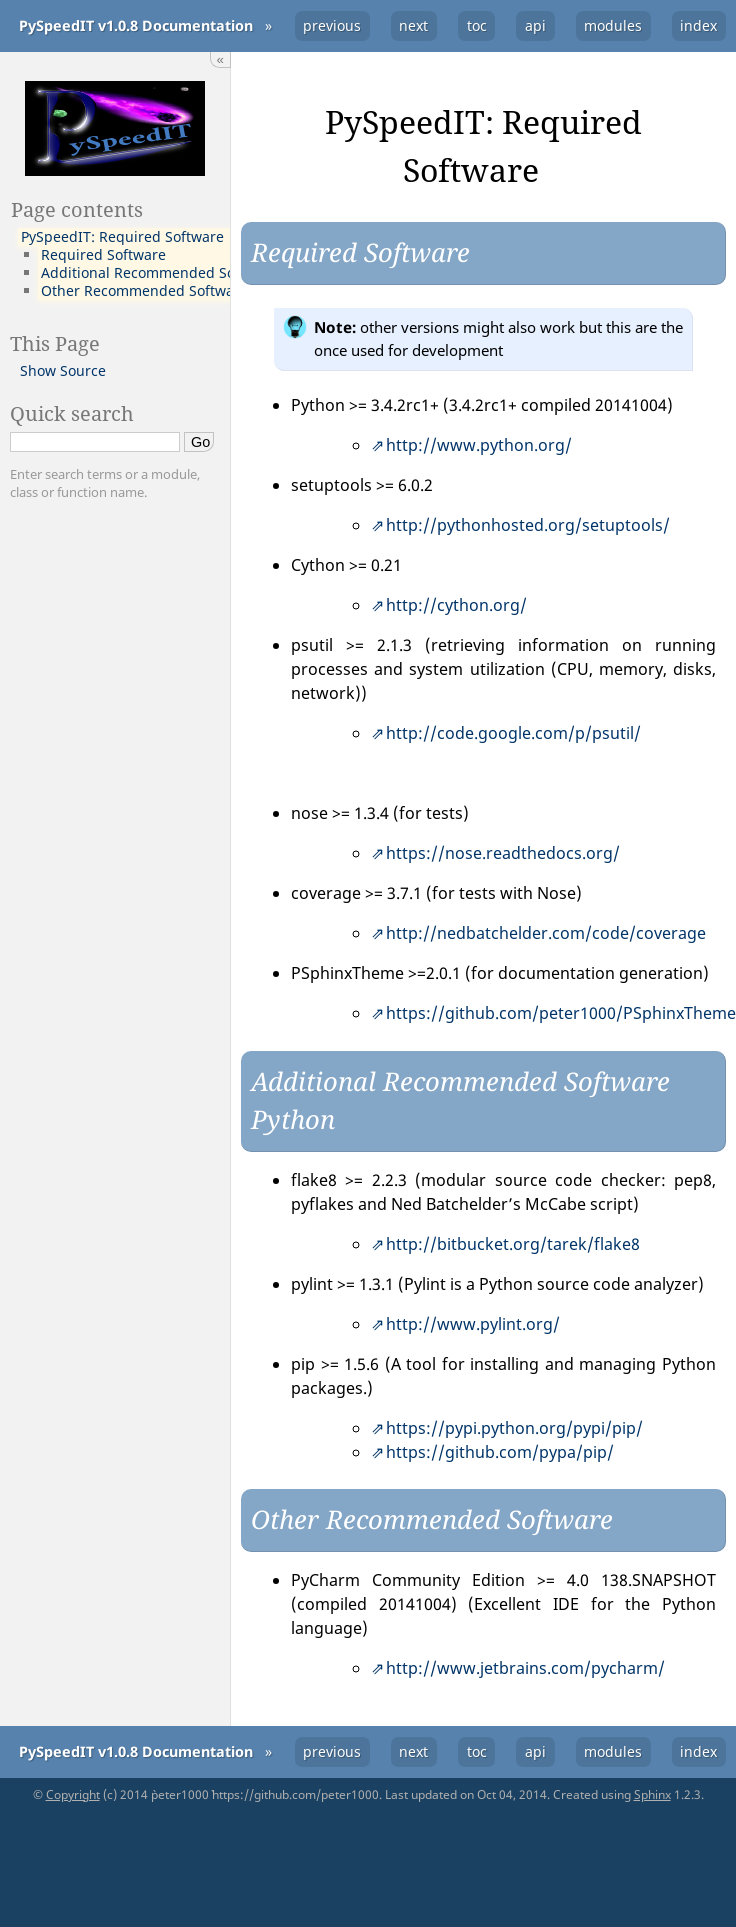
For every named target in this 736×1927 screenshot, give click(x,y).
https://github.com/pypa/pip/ (500, 1452)
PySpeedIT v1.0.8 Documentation (136, 25)
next (413, 25)
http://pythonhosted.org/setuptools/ (528, 525)
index (698, 25)
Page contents (77, 209)
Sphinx (652, 1794)
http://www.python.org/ (479, 445)
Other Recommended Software (144, 291)
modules (613, 25)
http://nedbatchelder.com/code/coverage (546, 933)
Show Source (63, 370)
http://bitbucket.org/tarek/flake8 (513, 1244)
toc (477, 25)
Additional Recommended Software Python (184, 273)
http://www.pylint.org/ (473, 1324)
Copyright (73, 1794)
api (535, 25)
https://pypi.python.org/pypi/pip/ (514, 1428)
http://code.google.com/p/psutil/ (513, 733)
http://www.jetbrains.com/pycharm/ (525, 1668)
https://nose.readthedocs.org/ (503, 853)
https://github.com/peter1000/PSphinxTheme (561, 1013)
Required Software (103, 255)
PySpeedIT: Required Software (122, 237)
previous (332, 25)
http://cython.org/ (456, 605)
